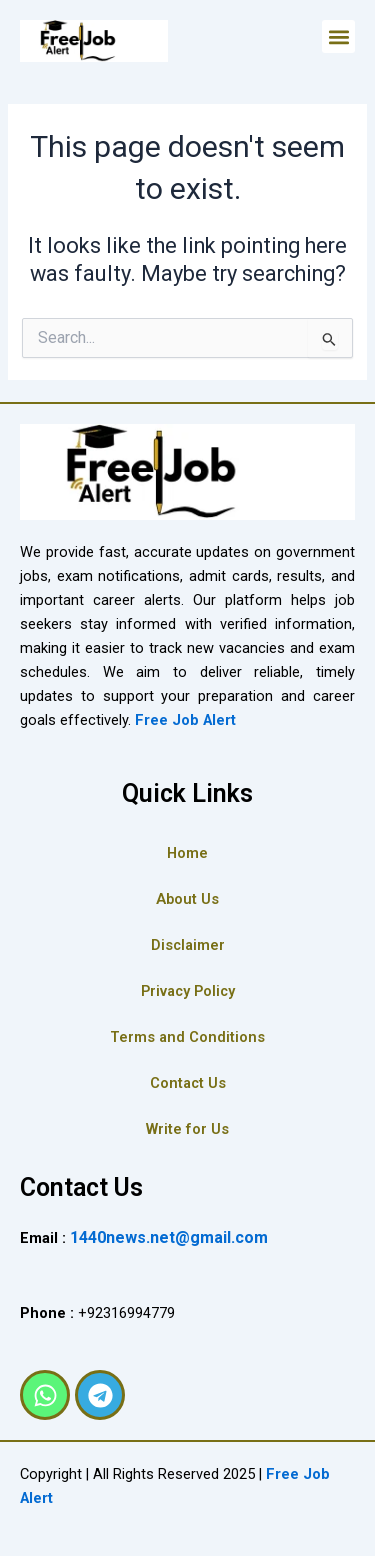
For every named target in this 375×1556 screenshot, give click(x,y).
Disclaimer (188, 945)
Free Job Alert (185, 720)
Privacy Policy (188, 991)
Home (187, 853)
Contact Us (188, 1083)
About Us (187, 899)
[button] (338, 36)
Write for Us (187, 1129)
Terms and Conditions (187, 1037)
